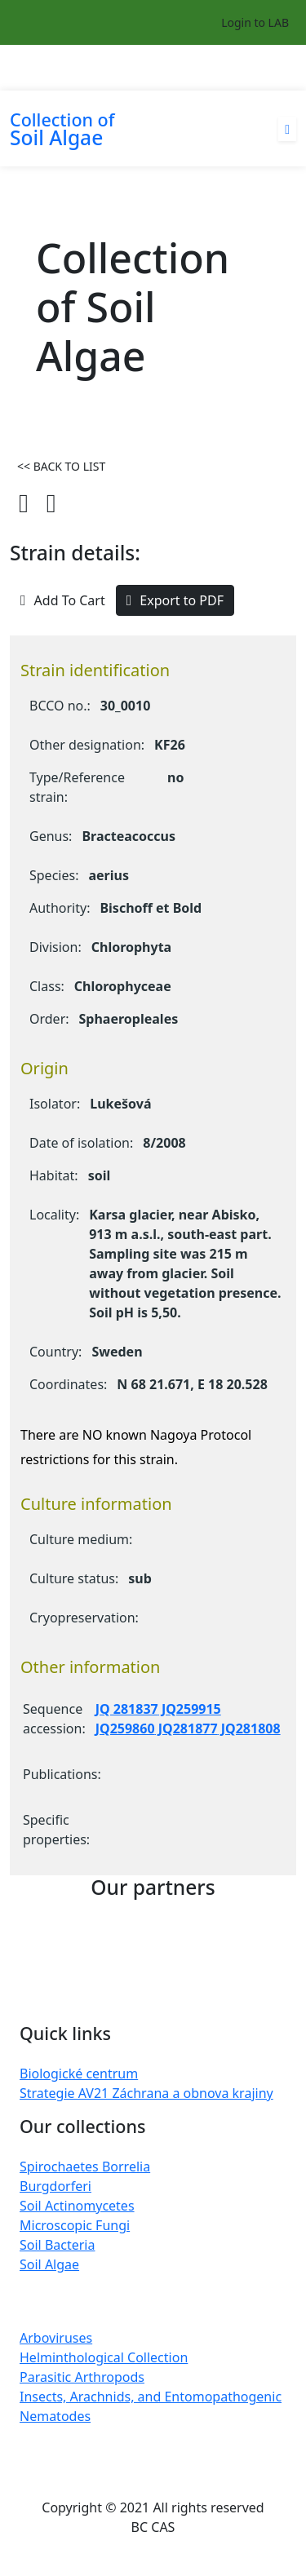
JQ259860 (125, 1728)
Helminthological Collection (104, 2357)
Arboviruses (56, 2338)
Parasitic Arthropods (82, 2377)
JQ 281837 (126, 1709)
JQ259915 (189, 1709)
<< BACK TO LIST (61, 466)
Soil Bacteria (57, 2245)
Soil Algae (49, 2264)
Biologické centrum (79, 2073)
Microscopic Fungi (75, 2225)
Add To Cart (62, 600)
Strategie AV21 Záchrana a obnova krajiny (146, 2093)
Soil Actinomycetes (77, 2206)
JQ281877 (186, 1728)
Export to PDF (175, 600)
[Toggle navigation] (285, 68)
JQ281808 (249, 1728)
